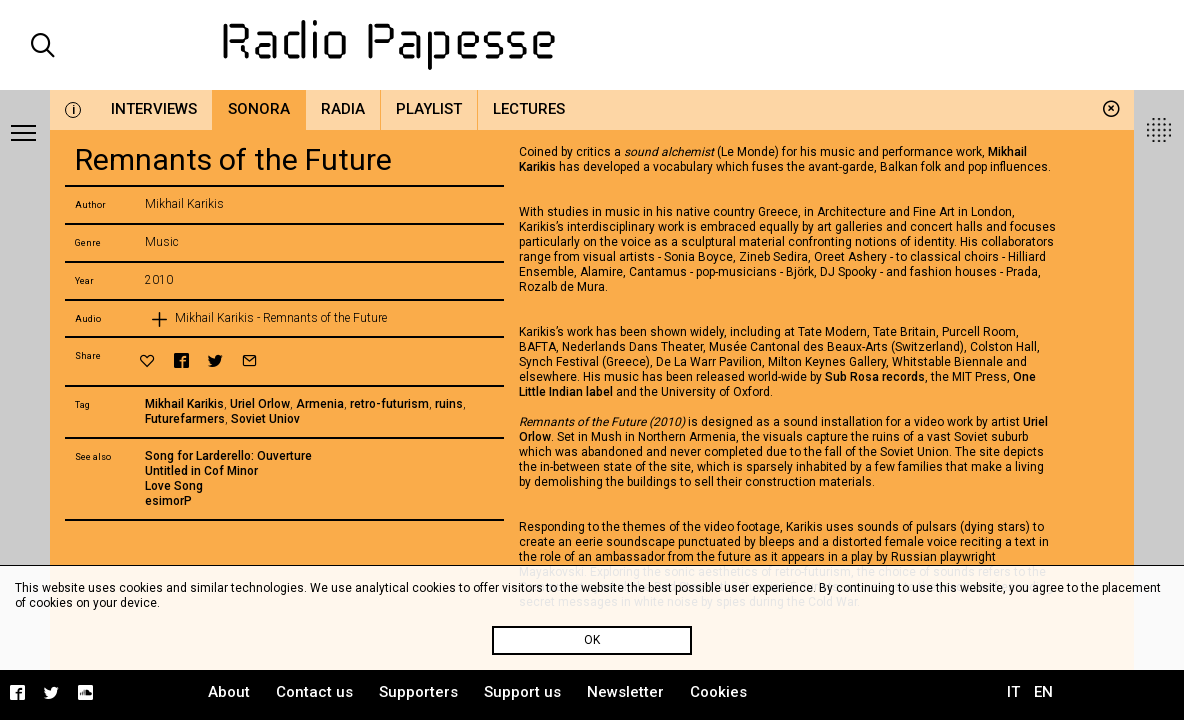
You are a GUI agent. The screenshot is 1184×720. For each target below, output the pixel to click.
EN (1043, 692)
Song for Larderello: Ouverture (228, 456)
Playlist (429, 109)
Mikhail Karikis (184, 404)
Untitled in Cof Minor (201, 471)
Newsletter (625, 692)
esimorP (168, 501)
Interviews (154, 109)
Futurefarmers (185, 419)
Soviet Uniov (265, 419)
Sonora (259, 109)
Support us (522, 692)
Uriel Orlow (260, 404)
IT (1013, 692)
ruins (449, 404)
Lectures (529, 109)
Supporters (418, 692)
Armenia (320, 404)
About (229, 692)
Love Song (174, 486)
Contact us (314, 692)
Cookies (718, 692)
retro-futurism (389, 404)
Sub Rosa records (875, 377)
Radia (343, 109)
